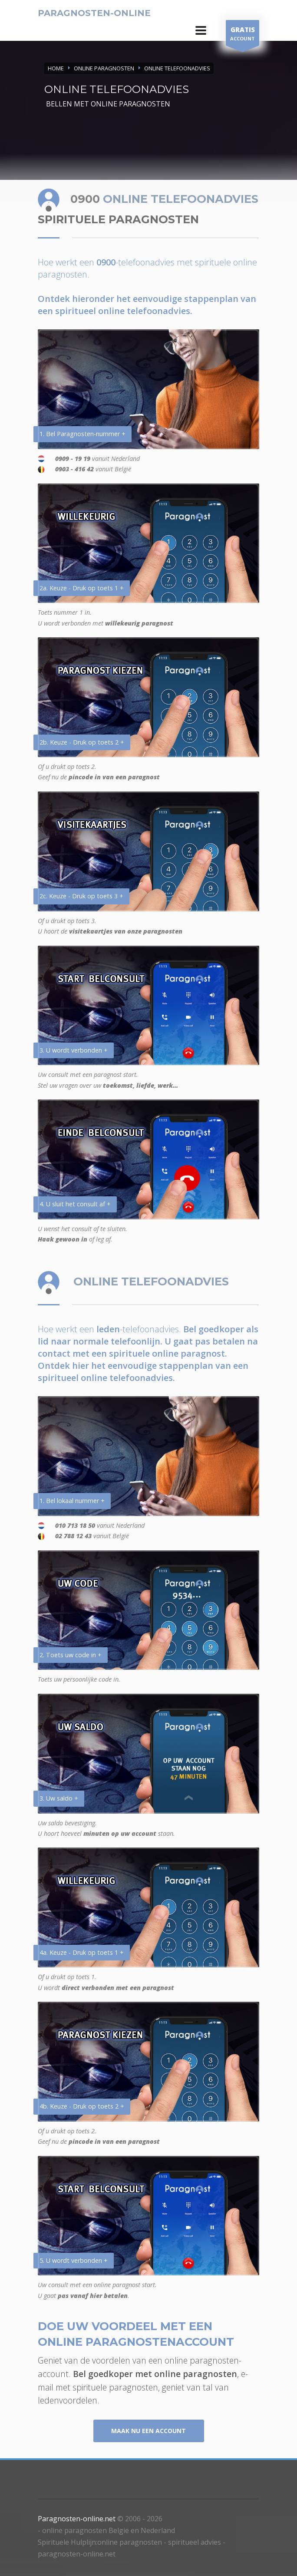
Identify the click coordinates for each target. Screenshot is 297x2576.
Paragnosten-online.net (77, 2518)
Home (56, 68)
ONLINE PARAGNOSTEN (104, 68)
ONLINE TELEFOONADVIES (177, 68)
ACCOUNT (242, 35)
